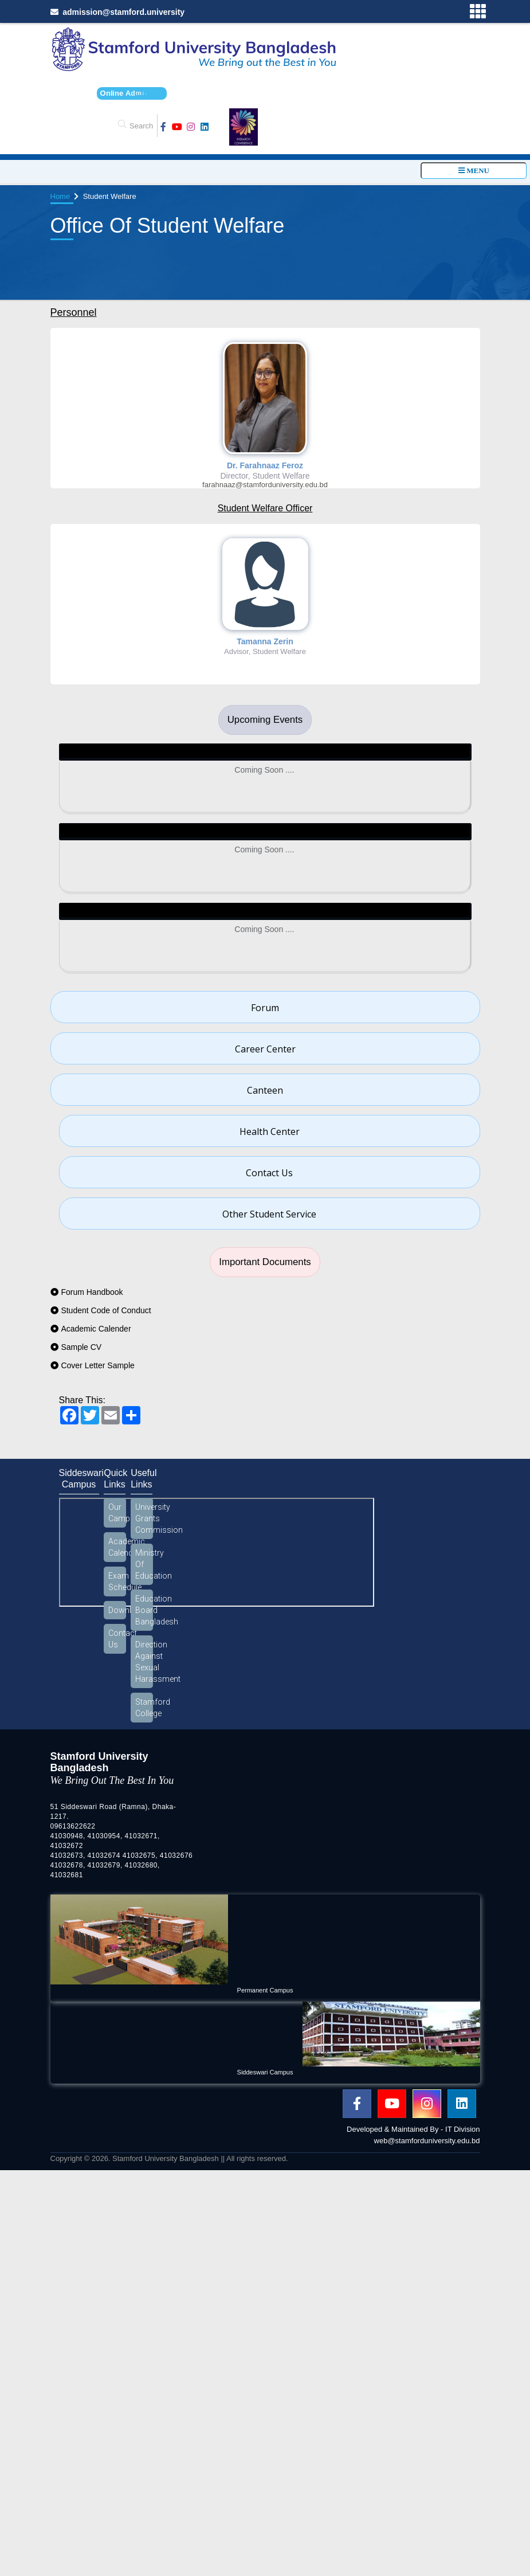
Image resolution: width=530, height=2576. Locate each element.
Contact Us (269, 1172)
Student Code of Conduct (106, 1310)
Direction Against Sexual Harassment (143, 1662)
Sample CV (81, 1347)
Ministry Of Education (143, 1564)
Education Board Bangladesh (143, 1610)
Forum (265, 1007)
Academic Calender (96, 1328)
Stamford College (143, 1707)
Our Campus (116, 1512)
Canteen (265, 1090)
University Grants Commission (143, 1518)
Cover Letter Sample (97, 1365)
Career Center (265, 1049)
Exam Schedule (116, 1581)
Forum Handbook (92, 1292)
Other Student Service (269, 1214)
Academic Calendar (116, 1547)
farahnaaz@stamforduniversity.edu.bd (265, 484)
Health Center (270, 1131)
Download (116, 1610)
